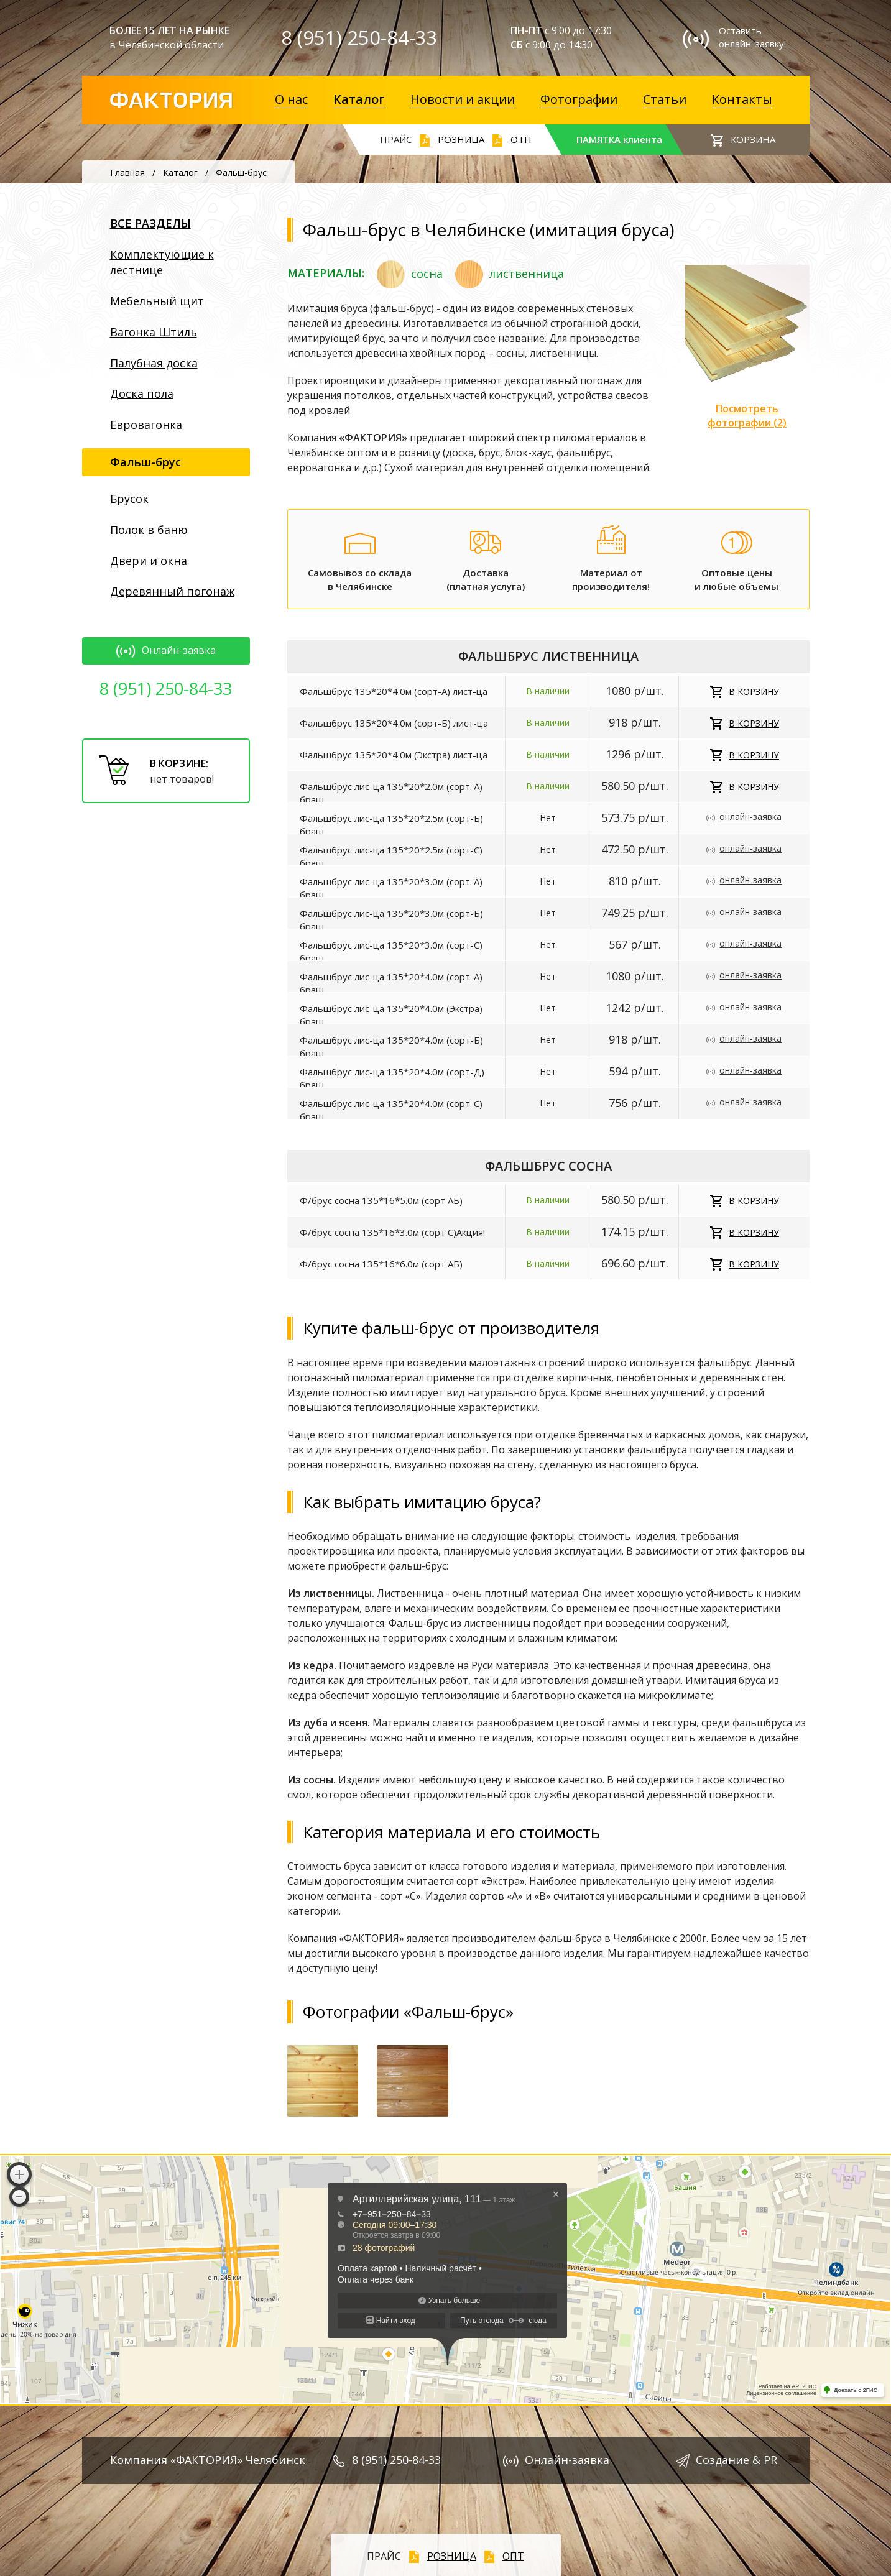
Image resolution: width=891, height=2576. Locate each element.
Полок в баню (149, 529)
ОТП (521, 139)
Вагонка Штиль (153, 331)
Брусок (129, 498)
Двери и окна (148, 560)
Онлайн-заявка (166, 650)
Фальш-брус (241, 172)
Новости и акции (462, 99)
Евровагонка (146, 424)
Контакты (742, 99)
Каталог (359, 99)
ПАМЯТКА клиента (619, 139)
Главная (127, 172)
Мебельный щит (157, 300)
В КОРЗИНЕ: (179, 763)
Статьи (664, 99)
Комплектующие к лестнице (162, 262)
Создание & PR (736, 2459)
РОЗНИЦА (461, 139)
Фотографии (578, 99)
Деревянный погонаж (172, 591)
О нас (291, 99)
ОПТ (513, 2556)
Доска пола (141, 393)
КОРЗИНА (753, 139)
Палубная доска (154, 363)
